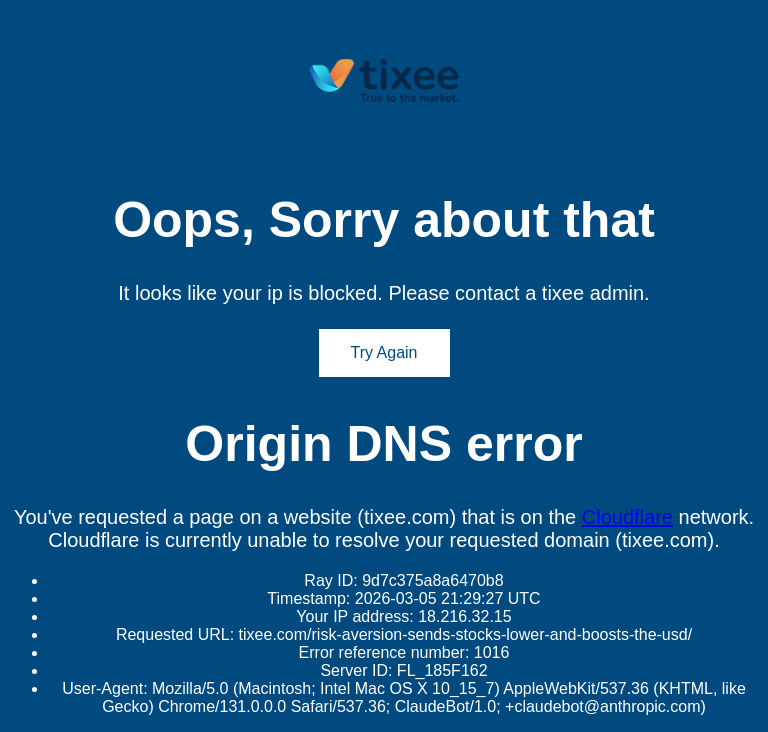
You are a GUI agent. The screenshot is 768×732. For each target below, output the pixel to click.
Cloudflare (627, 517)
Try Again (384, 352)
